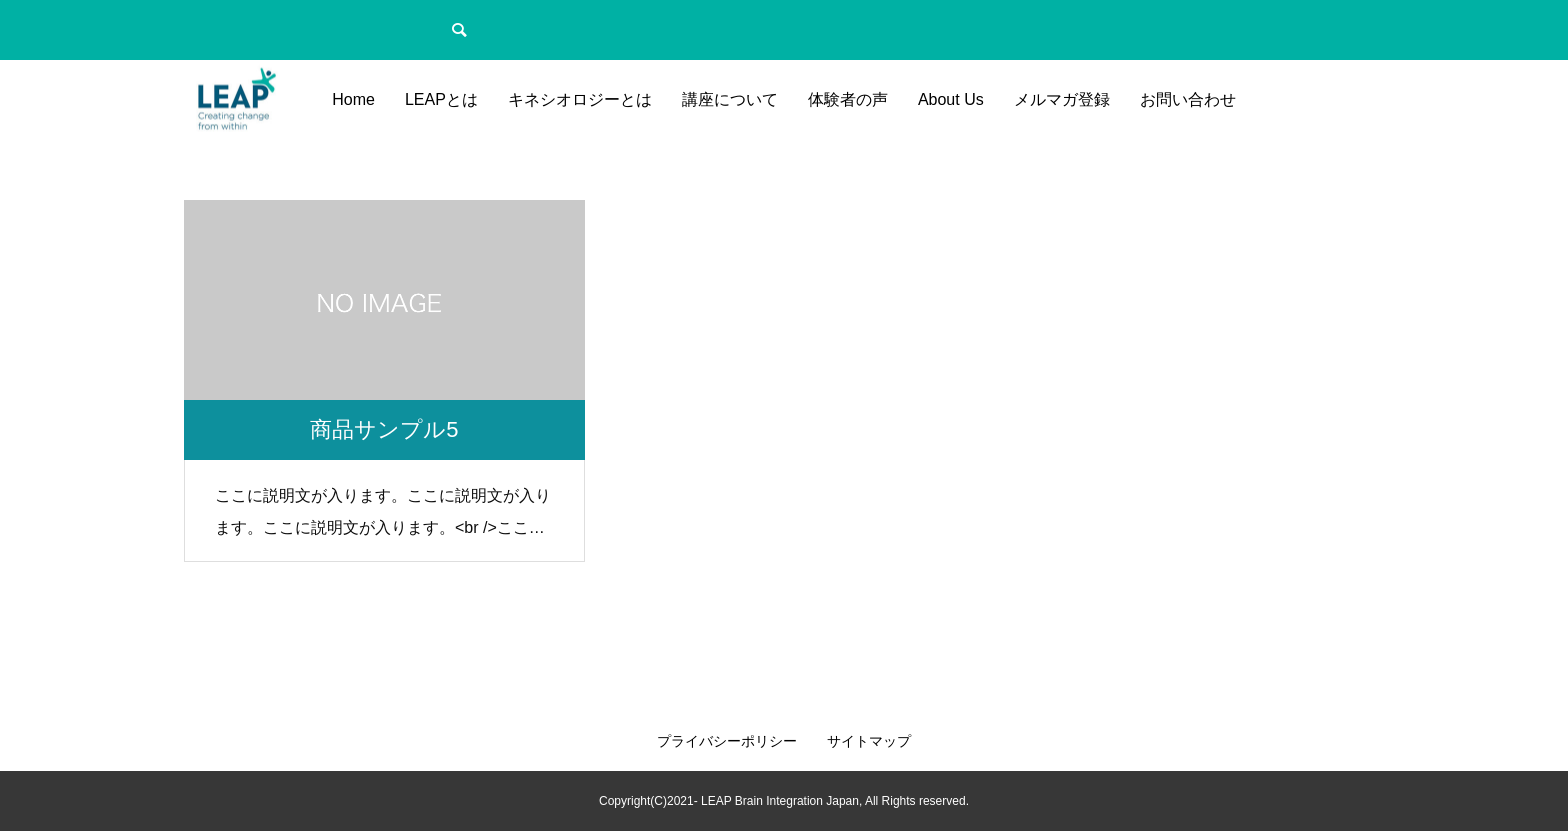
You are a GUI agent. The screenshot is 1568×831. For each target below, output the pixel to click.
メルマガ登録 (1062, 99)
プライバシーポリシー (727, 741)
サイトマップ (869, 741)
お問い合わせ (1188, 99)
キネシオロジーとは (580, 99)
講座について (730, 99)
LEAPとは (441, 99)
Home (353, 99)
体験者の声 (848, 99)
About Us (951, 99)
